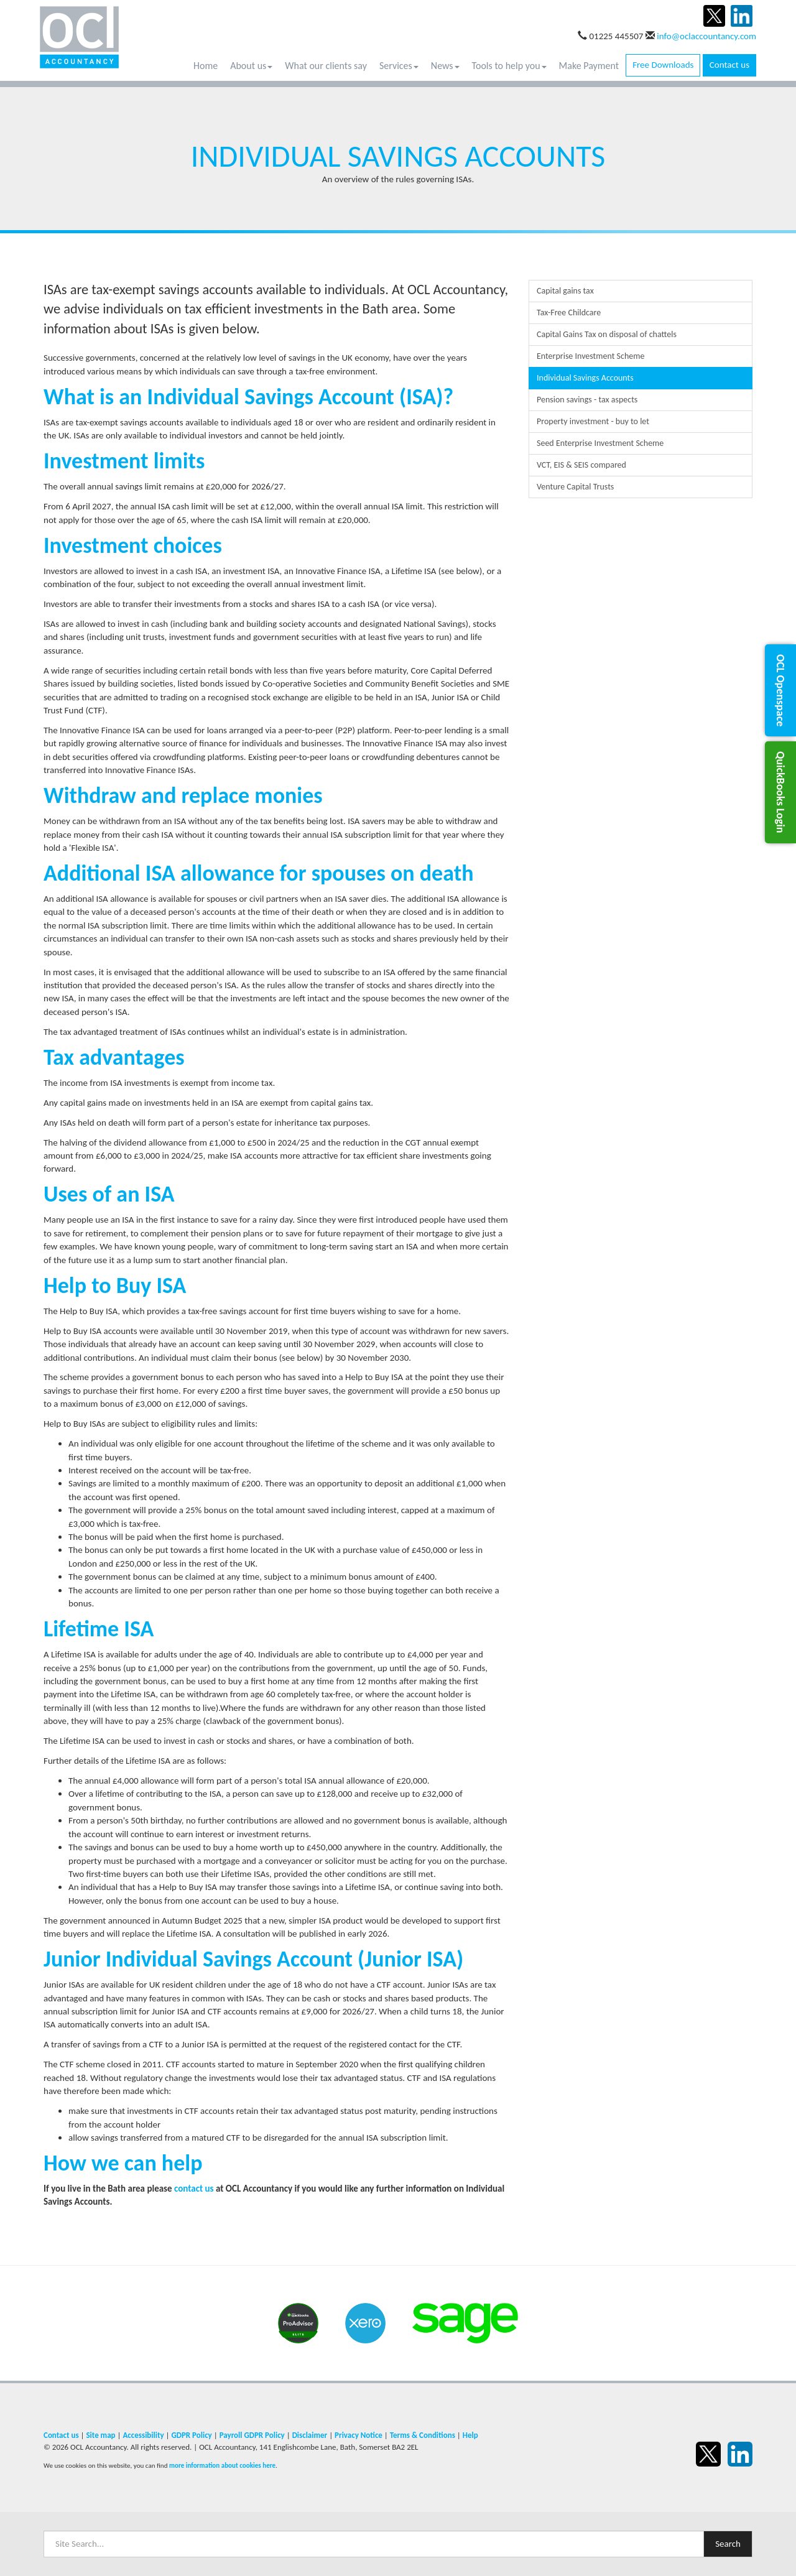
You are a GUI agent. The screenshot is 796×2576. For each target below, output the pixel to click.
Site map (100, 2435)
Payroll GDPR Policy (252, 2435)
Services (399, 66)
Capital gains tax (565, 290)
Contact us (729, 64)
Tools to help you (509, 66)
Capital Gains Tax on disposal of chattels (607, 334)
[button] (780, 690)
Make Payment (589, 66)
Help (470, 2435)
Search (728, 2543)
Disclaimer (310, 2435)
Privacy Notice (358, 2435)
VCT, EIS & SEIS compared (581, 465)
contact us (194, 2188)
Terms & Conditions (422, 2435)
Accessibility (143, 2435)
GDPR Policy (191, 2435)
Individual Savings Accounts (585, 378)
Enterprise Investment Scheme (590, 356)
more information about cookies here (222, 2465)
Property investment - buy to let (593, 421)
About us (251, 66)
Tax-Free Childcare (569, 312)
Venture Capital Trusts (575, 486)
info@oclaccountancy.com (706, 36)
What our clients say (326, 66)
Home (205, 66)
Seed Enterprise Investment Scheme (600, 443)
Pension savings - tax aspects (587, 399)
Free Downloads (662, 64)
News (445, 66)
